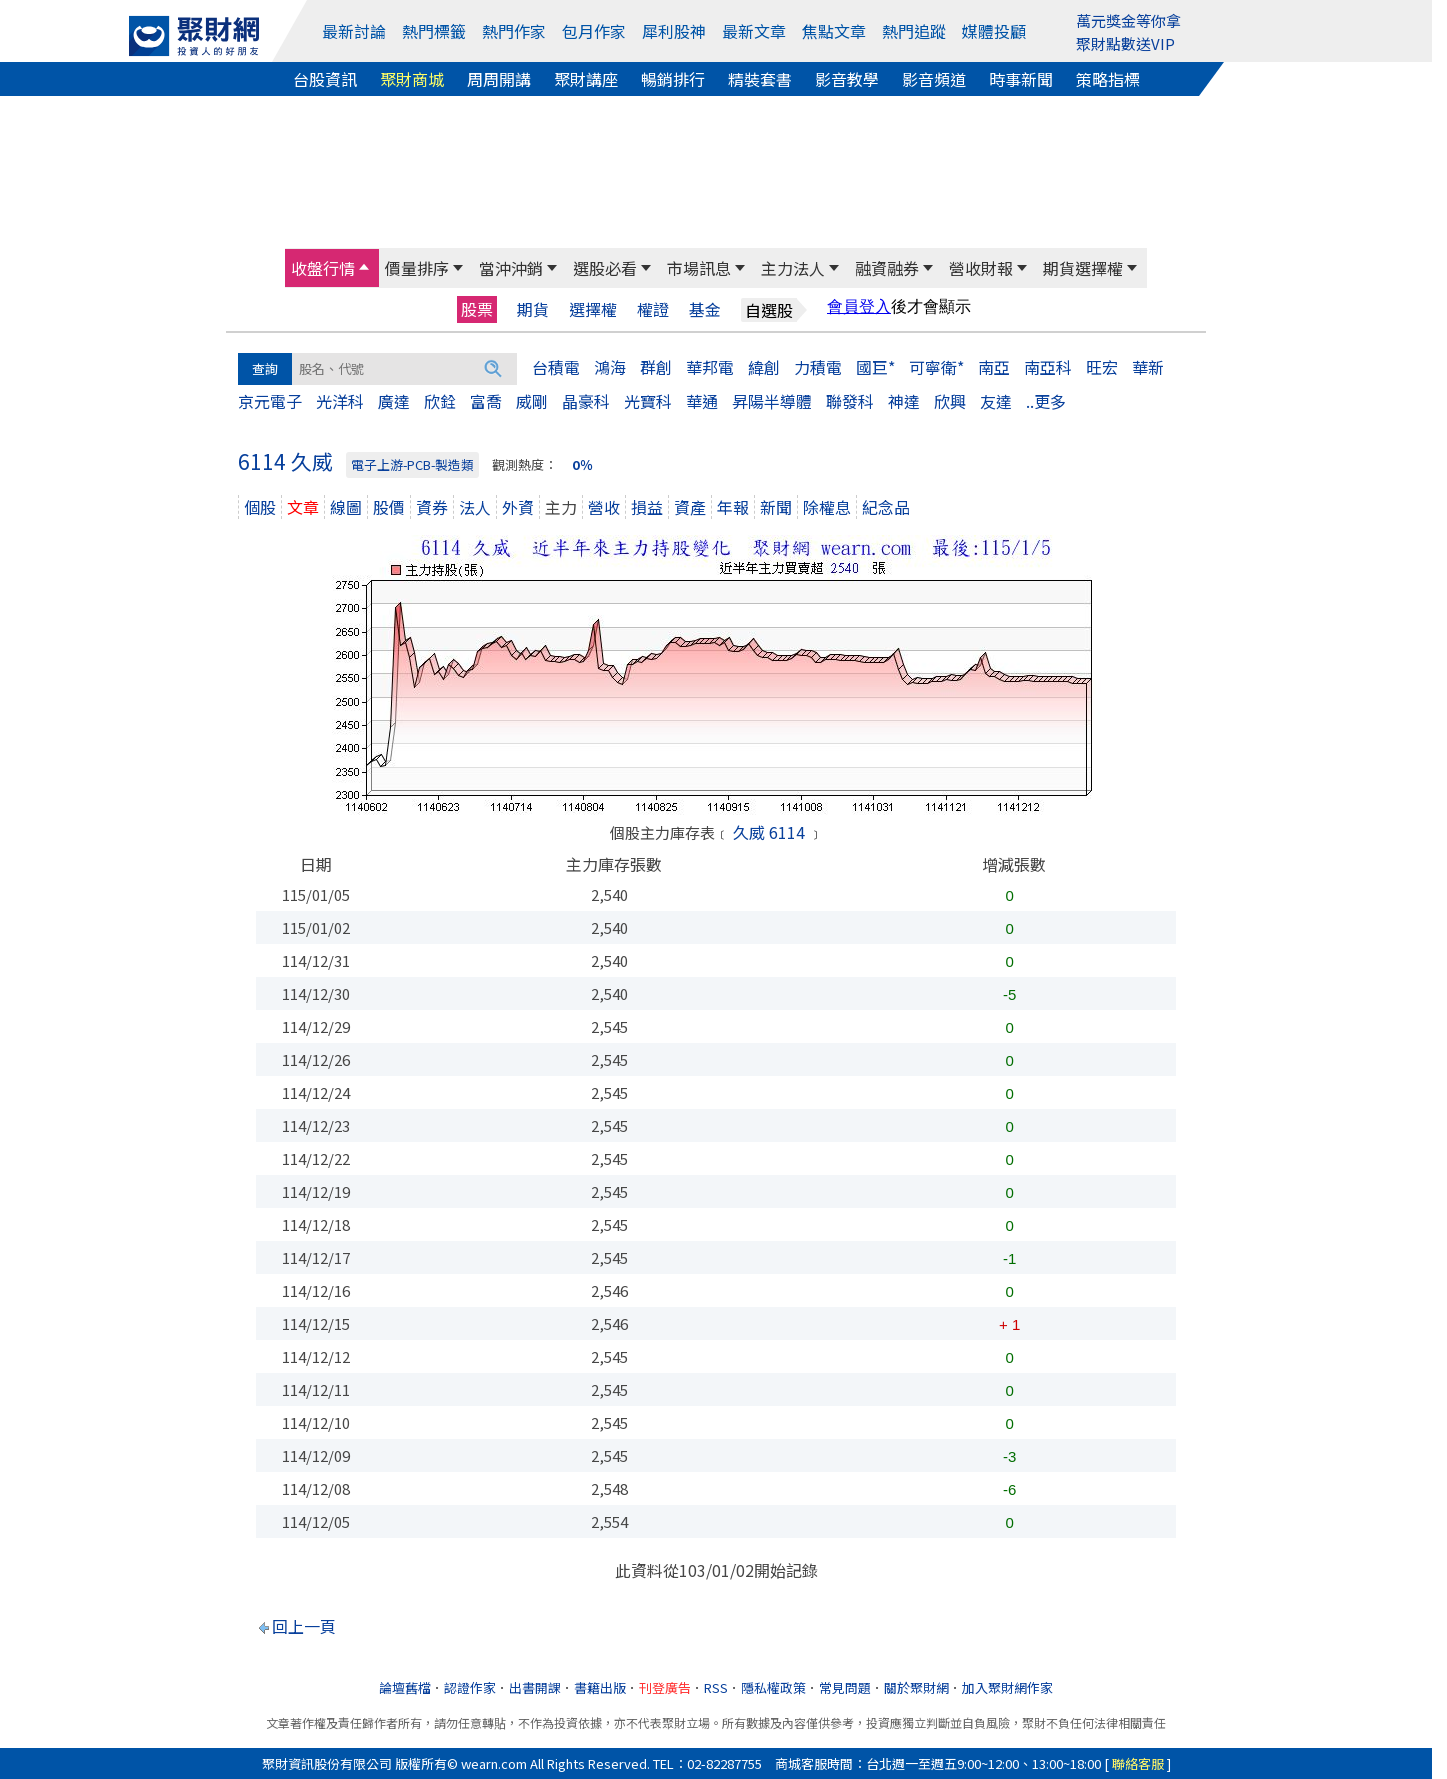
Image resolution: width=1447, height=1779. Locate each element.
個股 (260, 507)
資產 (690, 507)
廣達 (394, 401)
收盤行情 (323, 268)
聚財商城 (412, 79)
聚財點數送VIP (1125, 43)
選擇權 (593, 309)
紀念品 (886, 507)
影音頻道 (934, 79)
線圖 (346, 507)
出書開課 (535, 1687)
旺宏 (1102, 367)
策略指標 (1108, 79)
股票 (477, 309)
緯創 (764, 367)
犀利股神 (674, 31)
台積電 (556, 367)
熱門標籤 (434, 31)
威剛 (532, 401)
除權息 (827, 507)
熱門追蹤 (914, 31)
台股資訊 (325, 79)
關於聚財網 (916, 1687)
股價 (389, 507)
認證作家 (470, 1687)
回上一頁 (304, 1626)
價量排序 (417, 268)
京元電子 (270, 401)
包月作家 (594, 31)
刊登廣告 (665, 1687)
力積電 (818, 367)
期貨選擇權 (1083, 268)
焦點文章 (834, 31)
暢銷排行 (673, 79)
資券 (432, 507)
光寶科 (648, 401)
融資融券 (887, 268)
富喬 (486, 401)
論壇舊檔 (405, 1687)
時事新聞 (1021, 79)
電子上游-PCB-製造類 (412, 464)
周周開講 (499, 79)
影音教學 (847, 79)
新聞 (776, 507)
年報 (733, 507)
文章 (303, 507)
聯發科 (850, 401)
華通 (702, 401)
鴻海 (610, 367)
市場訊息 (699, 268)
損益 (647, 507)
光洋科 (340, 401)
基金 (705, 309)
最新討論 (354, 31)
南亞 (994, 367)
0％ (582, 464)
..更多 (1046, 401)
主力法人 (793, 268)
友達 (996, 401)
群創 (656, 367)
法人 (475, 507)
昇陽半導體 (772, 401)
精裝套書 (760, 79)
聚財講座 (586, 79)
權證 (653, 309)
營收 (604, 507)
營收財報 (981, 268)
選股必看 (605, 268)
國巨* (875, 367)
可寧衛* (936, 367)
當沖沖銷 (511, 268)
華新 (1148, 367)
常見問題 (845, 1687)
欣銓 (440, 401)
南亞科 (1048, 367)
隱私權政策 (773, 1687)
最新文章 (754, 31)
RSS (716, 1687)
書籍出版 (600, 1687)
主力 (561, 507)
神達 (904, 401)
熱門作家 (514, 31)
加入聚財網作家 (1007, 1687)
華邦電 (710, 367)
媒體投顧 (994, 31)
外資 (518, 507)
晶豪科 (586, 401)
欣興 (950, 401)
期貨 (533, 309)
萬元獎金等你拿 (1128, 20)
